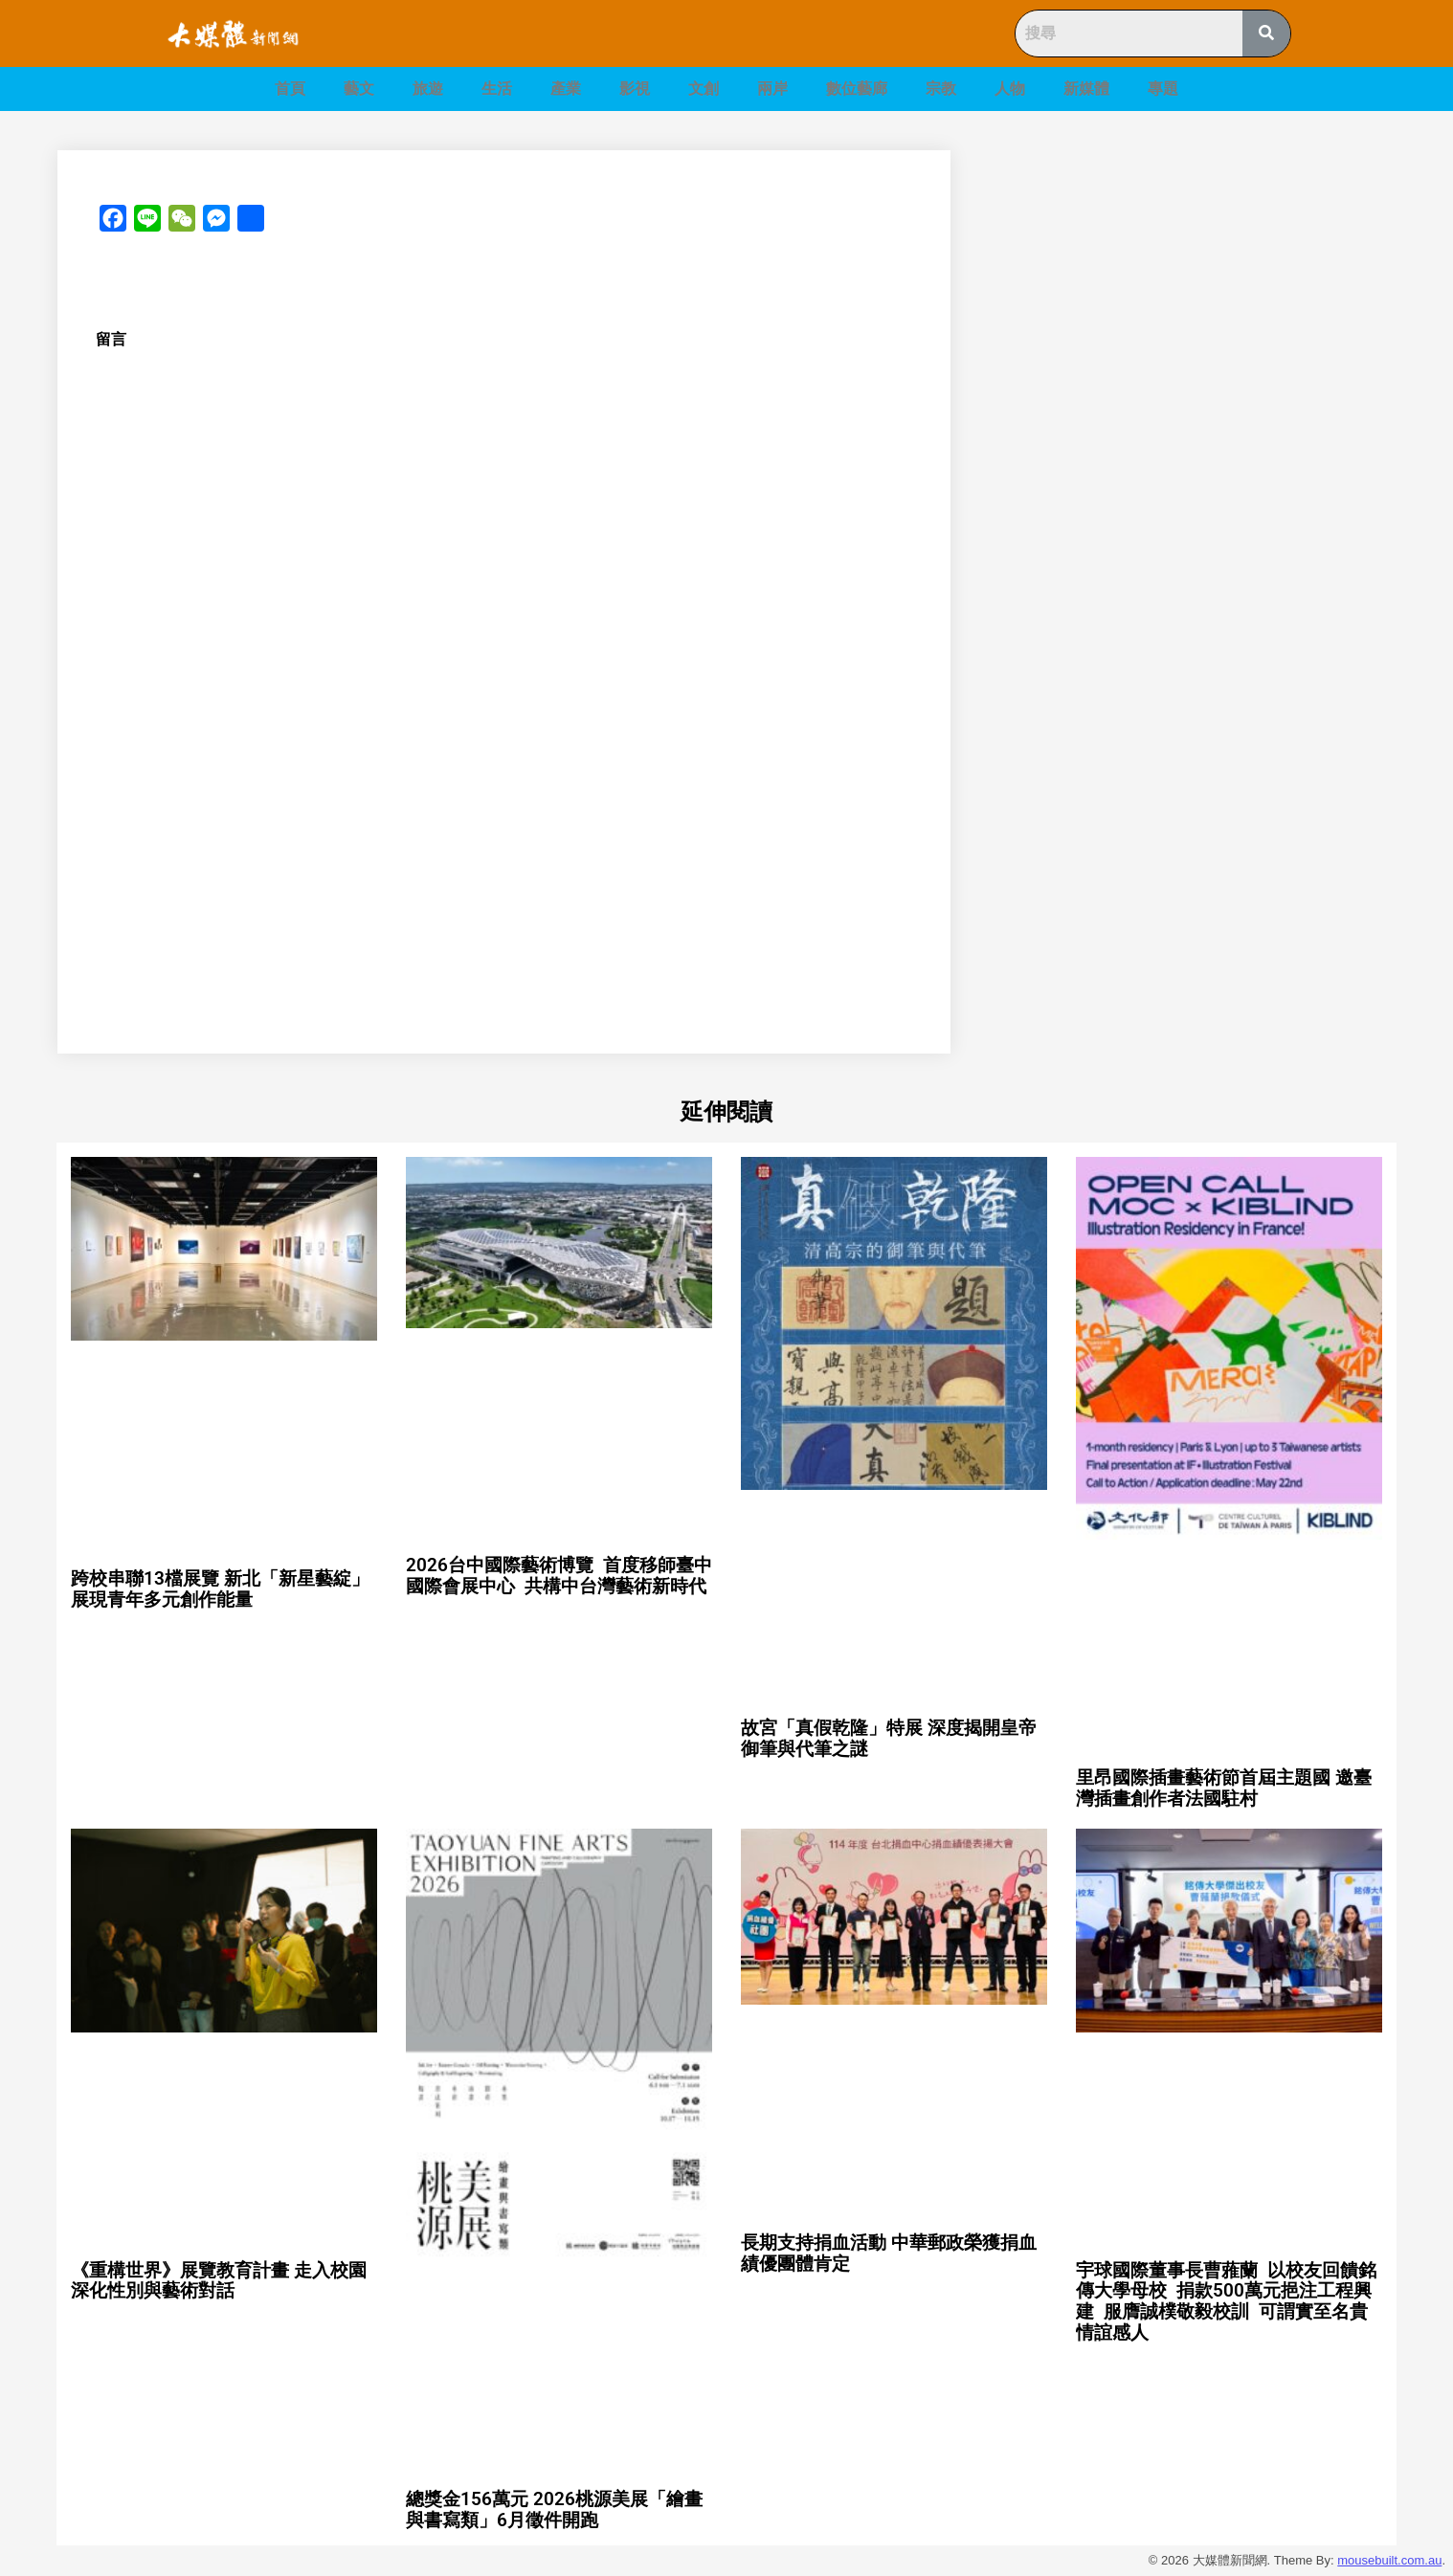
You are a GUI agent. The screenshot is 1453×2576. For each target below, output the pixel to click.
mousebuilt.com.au (1389, 2560)
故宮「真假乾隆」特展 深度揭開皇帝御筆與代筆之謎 (889, 1738)
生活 (496, 88)
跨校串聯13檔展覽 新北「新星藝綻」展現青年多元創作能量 (220, 1588)
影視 (634, 88)
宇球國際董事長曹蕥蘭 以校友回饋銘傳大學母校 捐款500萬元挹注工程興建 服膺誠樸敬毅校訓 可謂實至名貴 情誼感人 (1226, 2301)
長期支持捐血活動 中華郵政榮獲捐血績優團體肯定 (889, 2253)
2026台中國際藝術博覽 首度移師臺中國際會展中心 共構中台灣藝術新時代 (559, 1575)
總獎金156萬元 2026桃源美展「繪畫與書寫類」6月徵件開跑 (554, 2509)
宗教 (941, 88)
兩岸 (772, 88)
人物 (1010, 88)
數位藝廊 (856, 88)
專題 (1163, 88)
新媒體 (1086, 88)
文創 (703, 88)
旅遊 (428, 88)
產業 (565, 88)
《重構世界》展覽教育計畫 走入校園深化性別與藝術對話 (219, 2280)
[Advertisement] (1195, 284)
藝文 (359, 88)
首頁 (290, 88)
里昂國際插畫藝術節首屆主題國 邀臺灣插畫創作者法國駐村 (1224, 1788)
